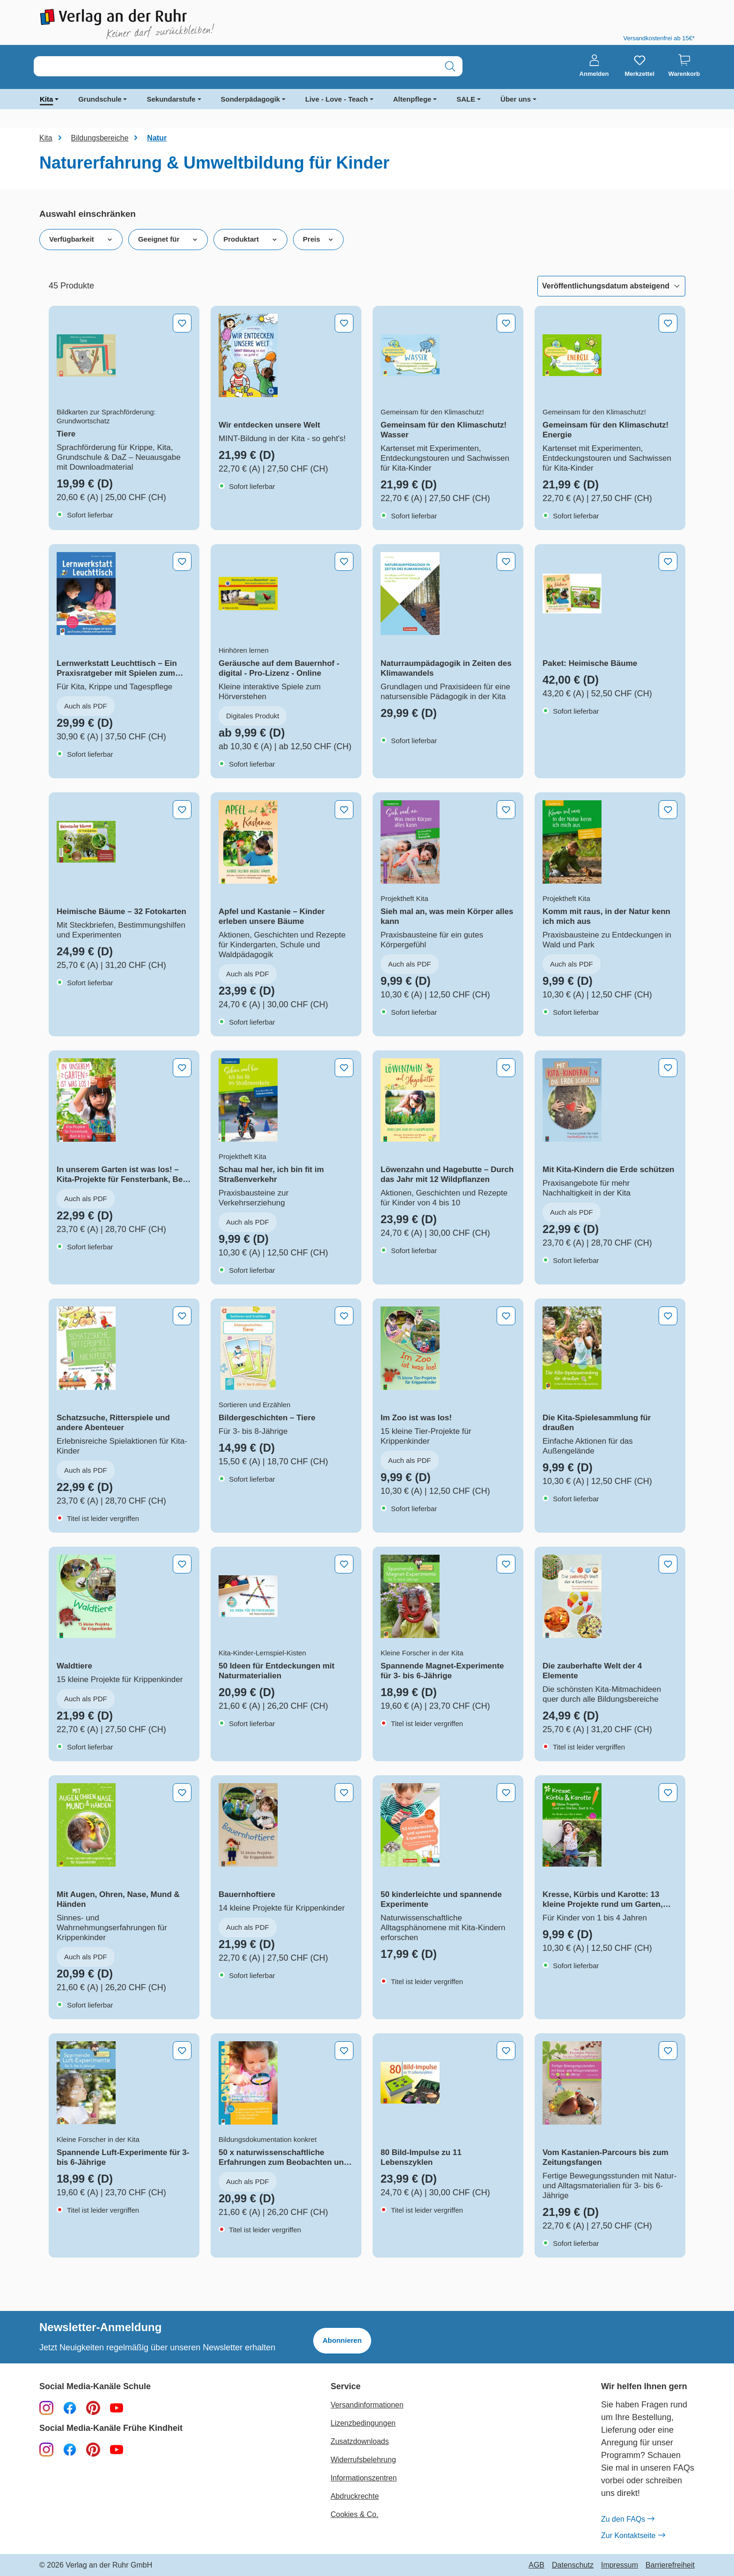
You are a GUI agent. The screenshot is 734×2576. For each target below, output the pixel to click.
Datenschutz (573, 2565)
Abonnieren (342, 2340)
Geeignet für (168, 239)
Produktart (250, 239)
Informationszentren (363, 2478)
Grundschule (100, 99)
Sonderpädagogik (250, 99)
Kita (46, 99)
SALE (465, 99)
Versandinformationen (367, 2405)
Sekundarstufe (171, 99)
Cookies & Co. (354, 2514)
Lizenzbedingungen (363, 2423)
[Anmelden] (594, 66)
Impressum (619, 2565)
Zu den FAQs (627, 2519)
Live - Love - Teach (336, 99)
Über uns (515, 99)
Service (345, 2386)
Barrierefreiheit (670, 2565)
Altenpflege (412, 99)
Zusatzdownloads (359, 2441)
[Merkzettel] (639, 66)
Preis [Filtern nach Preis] (318, 239)
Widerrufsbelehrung (363, 2460)
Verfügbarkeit (81, 239)
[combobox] (236, 66)
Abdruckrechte (354, 2496)
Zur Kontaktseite (633, 2536)
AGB (536, 2565)
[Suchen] (450, 66)
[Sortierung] (611, 286)
